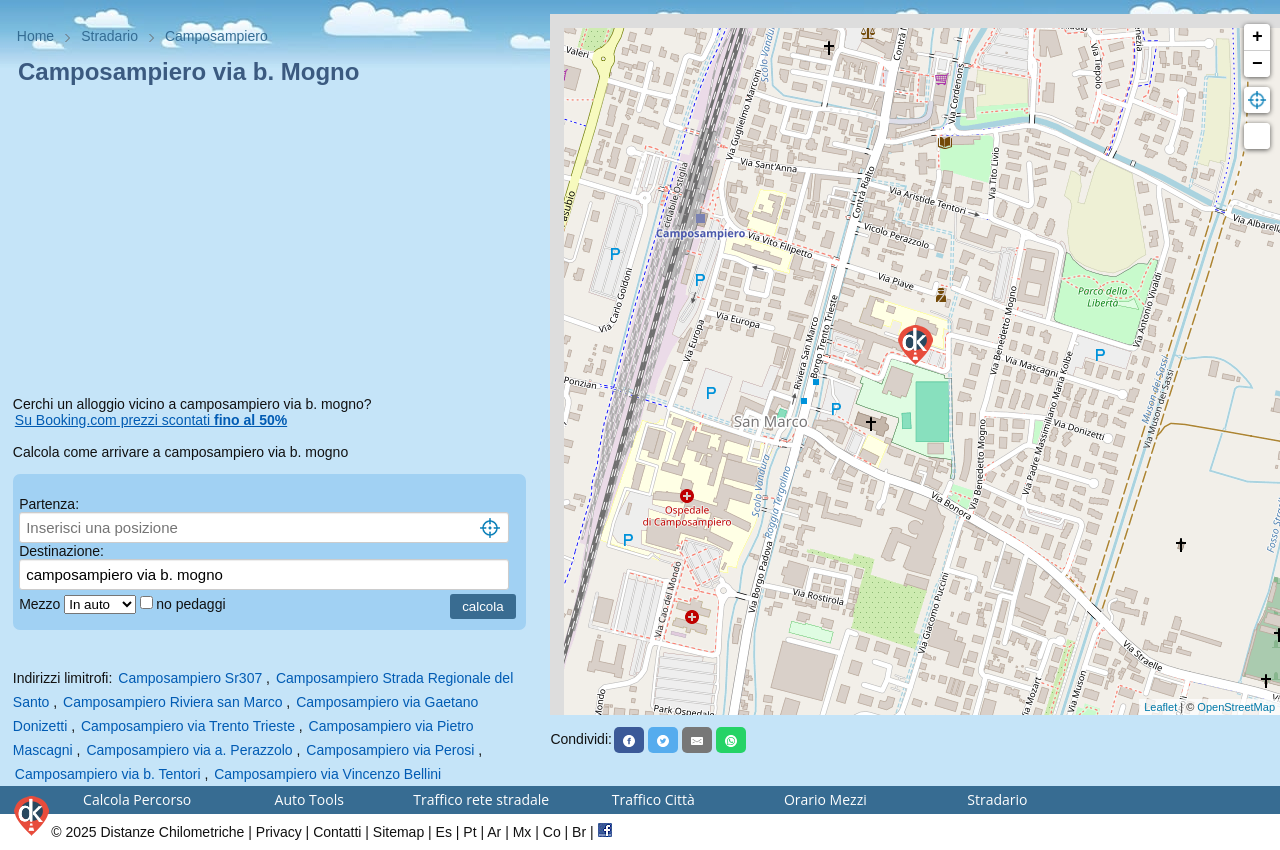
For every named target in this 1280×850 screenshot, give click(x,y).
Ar (494, 832)
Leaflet (1160, 707)
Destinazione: (61, 551)
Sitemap (398, 832)
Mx (522, 832)
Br (579, 832)
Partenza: (49, 504)
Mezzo (41, 604)
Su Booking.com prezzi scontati (151, 420)
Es (444, 832)
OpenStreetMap (1236, 707)
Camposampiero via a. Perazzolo (189, 750)
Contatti (337, 832)
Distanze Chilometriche (172, 832)
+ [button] (1257, 37)
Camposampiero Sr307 (190, 678)
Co (552, 832)
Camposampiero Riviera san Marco (172, 702)
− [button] (1257, 64)
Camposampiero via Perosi (390, 750)
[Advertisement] (275, 244)
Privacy (279, 832)
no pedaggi (192, 604)
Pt (469, 832)
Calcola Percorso (137, 799)
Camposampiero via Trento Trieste (188, 726)
